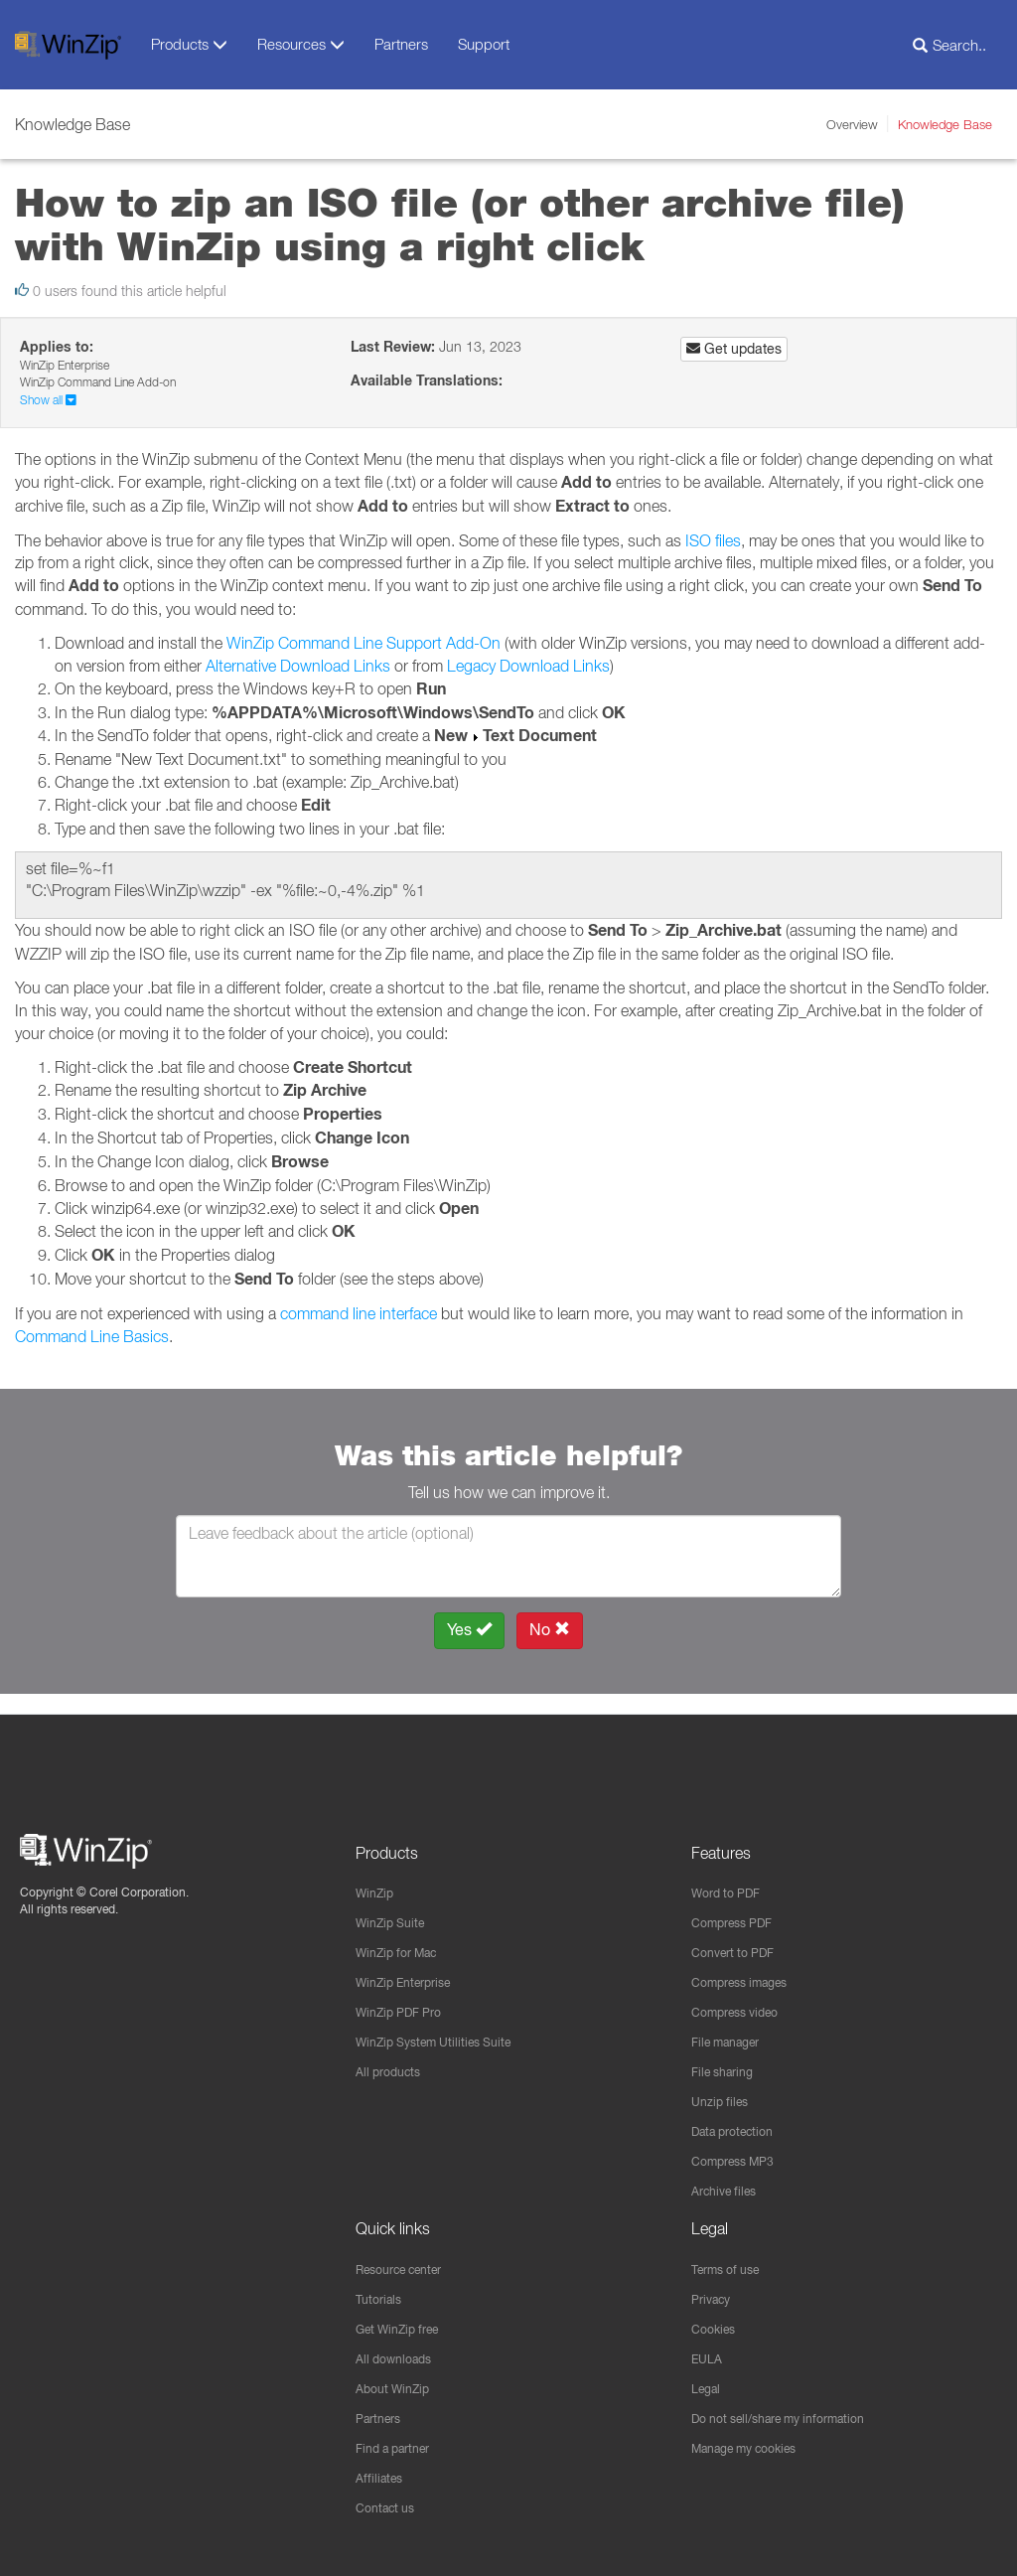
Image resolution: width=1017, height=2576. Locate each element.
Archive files (729, 2182)
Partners (401, 44)
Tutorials (382, 2292)
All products (393, 2058)
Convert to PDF (739, 1935)
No (549, 1629)
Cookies (716, 2323)
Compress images (748, 1966)
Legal (708, 2384)
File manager (732, 2028)
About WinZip (398, 2384)
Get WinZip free (405, 2323)
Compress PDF (739, 1904)
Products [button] (189, 44)
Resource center (409, 2261)
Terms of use (732, 2261)
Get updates (734, 349)
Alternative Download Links (298, 666)
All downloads (399, 2353)
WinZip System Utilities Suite (445, 2028)
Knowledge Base (945, 124)
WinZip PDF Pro (406, 1997)
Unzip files (723, 2089)
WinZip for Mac (404, 1935)
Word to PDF (731, 1874)
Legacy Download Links (528, 666)
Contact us (390, 2507)
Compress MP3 (740, 2151)
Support (483, 44)
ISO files (713, 540)
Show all (48, 399)
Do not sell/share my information (793, 2415)
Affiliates (382, 2477)
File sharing (727, 2058)
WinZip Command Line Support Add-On (363, 643)
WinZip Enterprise (412, 1966)
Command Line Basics (92, 1336)
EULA (709, 2353)
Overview (852, 124)
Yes (469, 1629)
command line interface (358, 1313)
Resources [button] (301, 44)
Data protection (740, 2120)
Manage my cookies (754, 2446)
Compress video (742, 1997)
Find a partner (400, 2446)
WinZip (377, 1874)
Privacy (714, 2292)
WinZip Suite (395, 1904)
